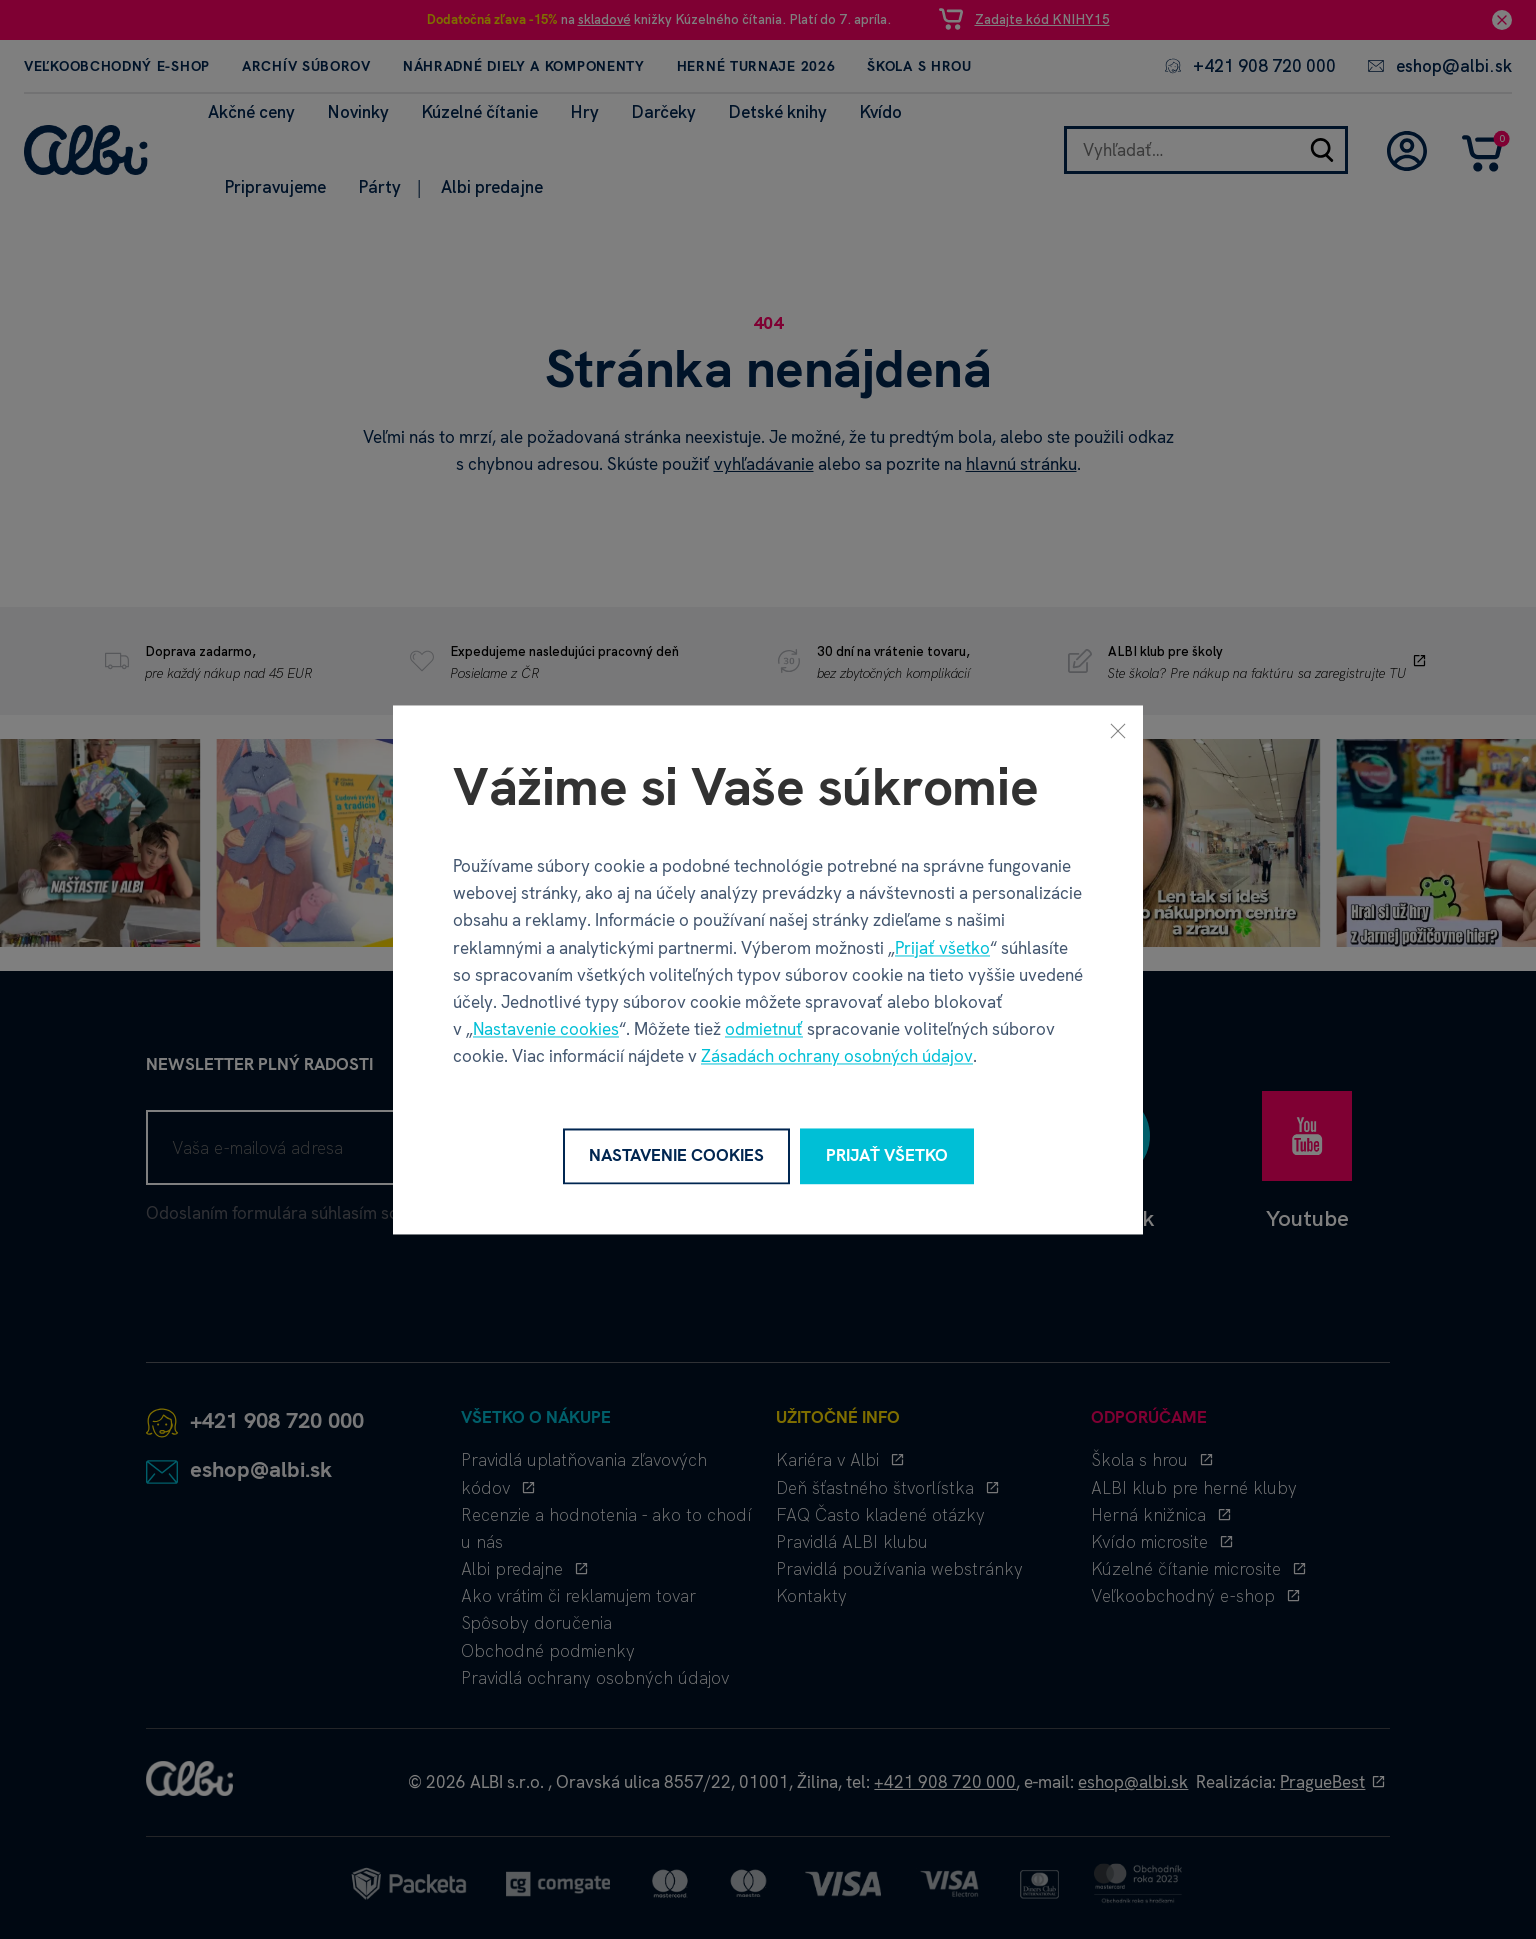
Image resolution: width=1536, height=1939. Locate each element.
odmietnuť (764, 1030)
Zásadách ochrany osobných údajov (837, 1057)
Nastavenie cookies (546, 1030)
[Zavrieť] (1118, 730)
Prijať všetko (942, 948)
